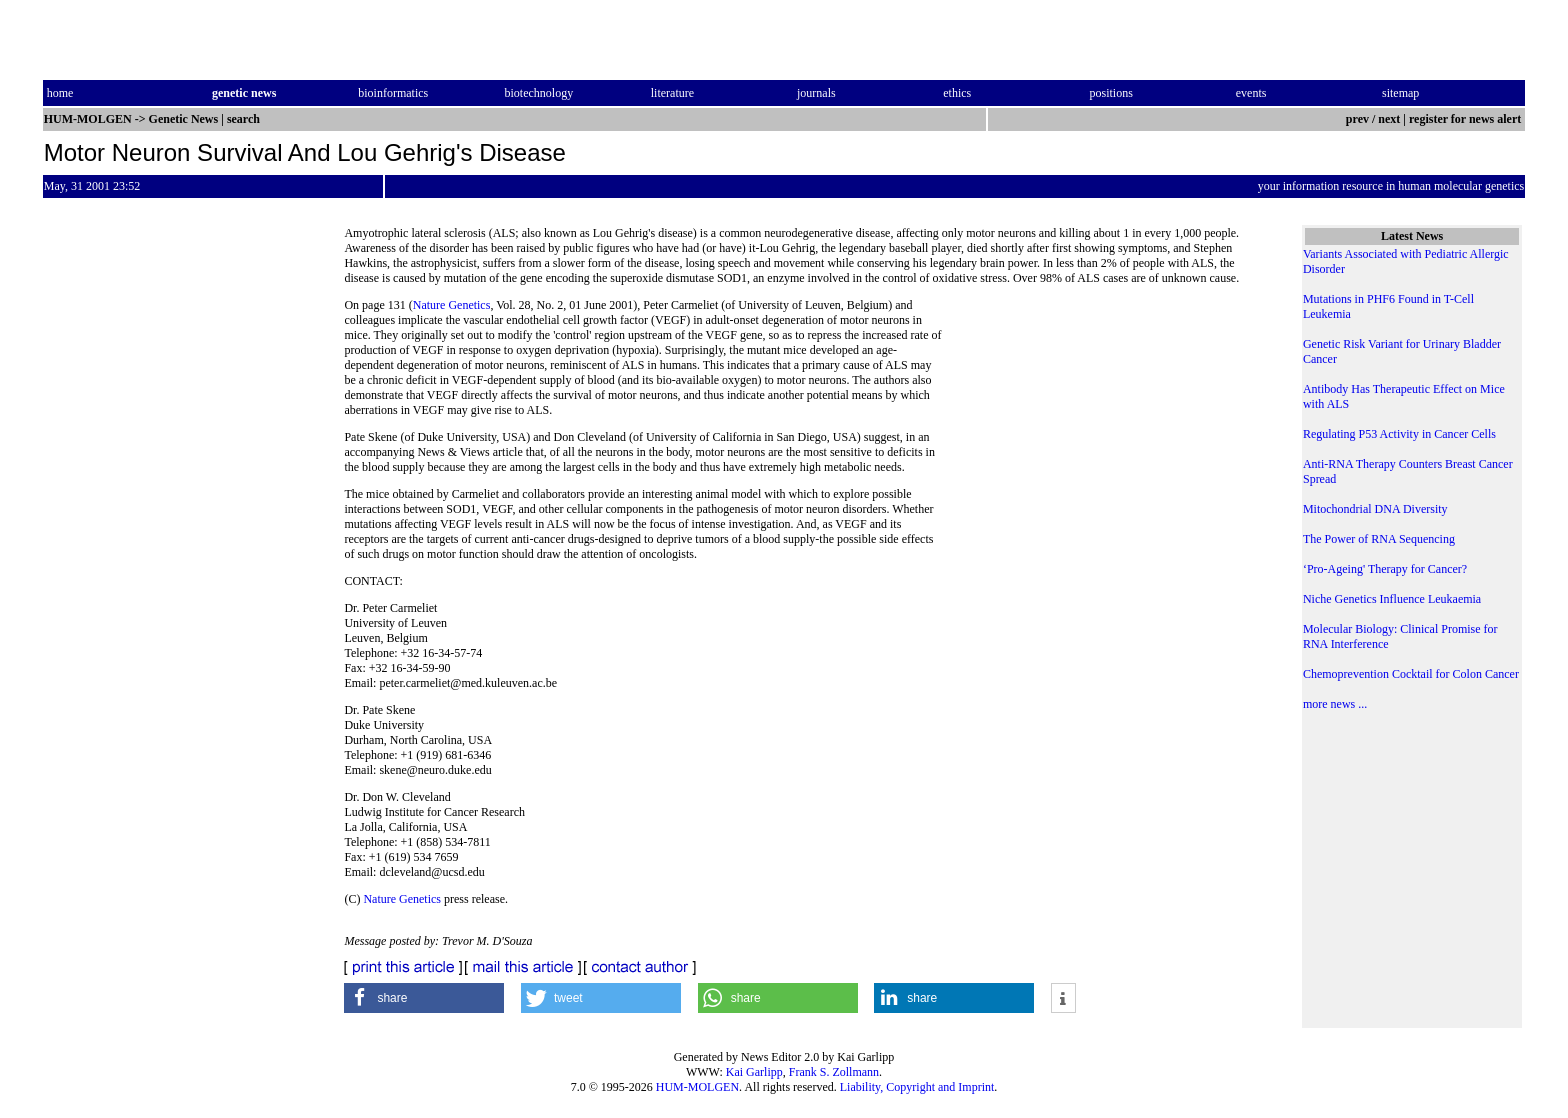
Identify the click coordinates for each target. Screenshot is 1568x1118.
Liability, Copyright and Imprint (917, 1087)
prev (1357, 119)
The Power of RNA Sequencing (1379, 539)
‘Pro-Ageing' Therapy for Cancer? (1385, 569)
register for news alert (1466, 119)
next (1389, 119)
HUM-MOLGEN (697, 1087)
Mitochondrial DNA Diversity (1375, 509)
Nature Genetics (452, 305)
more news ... (1335, 704)
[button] (424, 998)
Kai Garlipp (754, 1072)
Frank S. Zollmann (834, 1072)
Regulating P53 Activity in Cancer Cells (1399, 434)
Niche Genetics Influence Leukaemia (1392, 599)
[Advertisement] (1106, 435)
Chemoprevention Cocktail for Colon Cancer (1411, 674)
